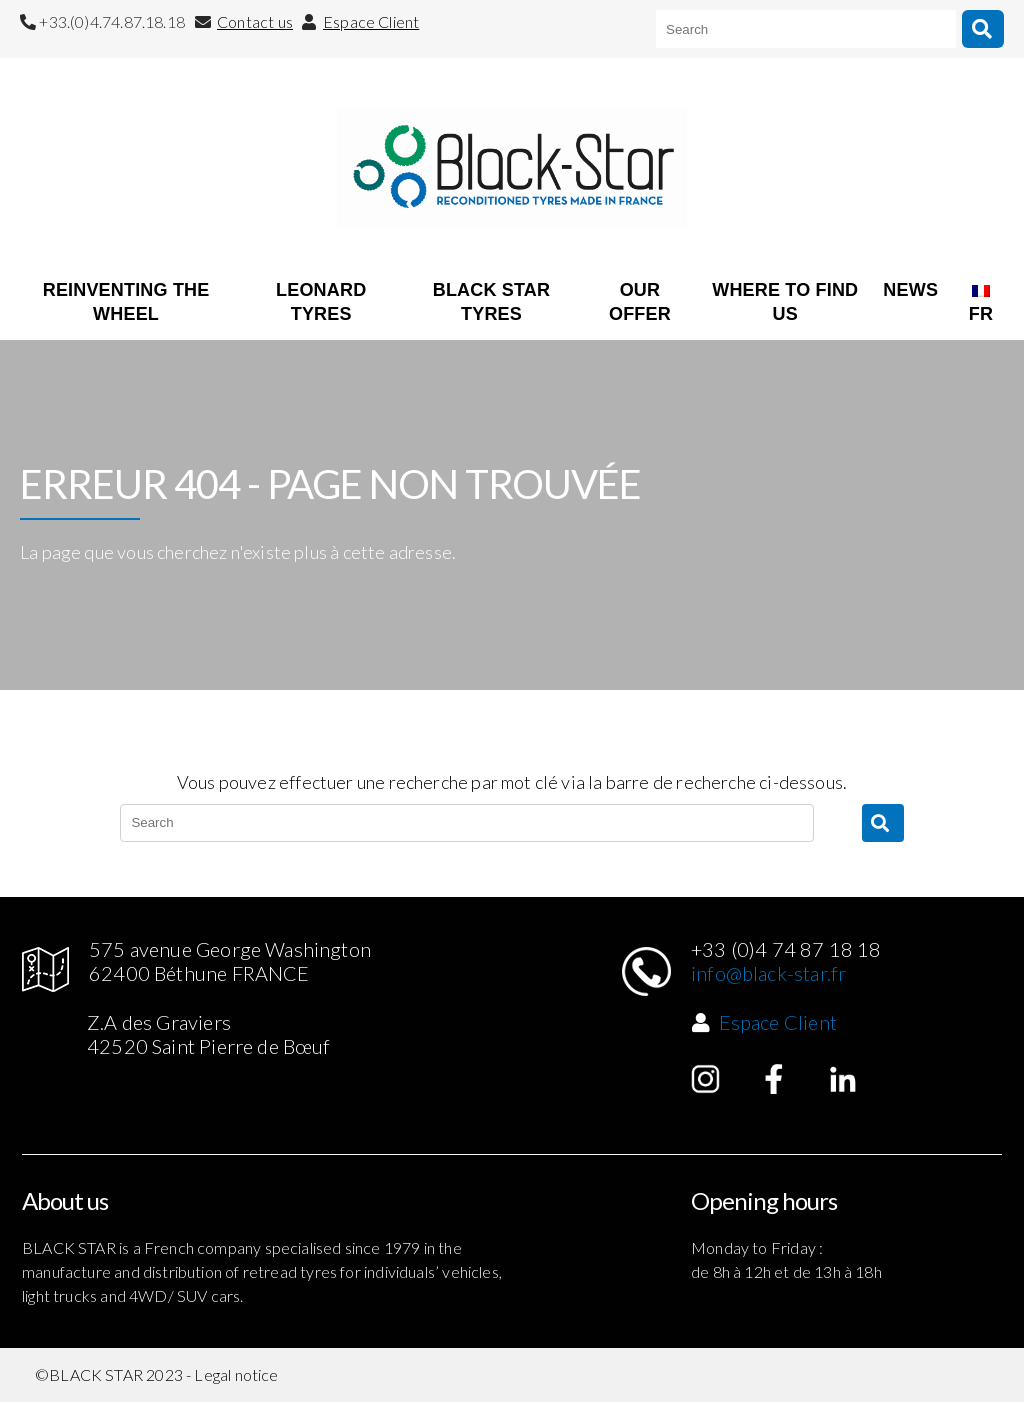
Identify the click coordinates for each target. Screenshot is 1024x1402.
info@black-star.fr (768, 973)
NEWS (910, 290)
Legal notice (236, 1374)
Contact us (255, 21)
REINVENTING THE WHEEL (126, 302)
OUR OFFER (640, 302)
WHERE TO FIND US (785, 302)
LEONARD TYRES (321, 302)
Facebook (774, 1079)
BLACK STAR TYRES (491, 302)
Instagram (706, 1079)
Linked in (843, 1079)
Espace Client (371, 21)
